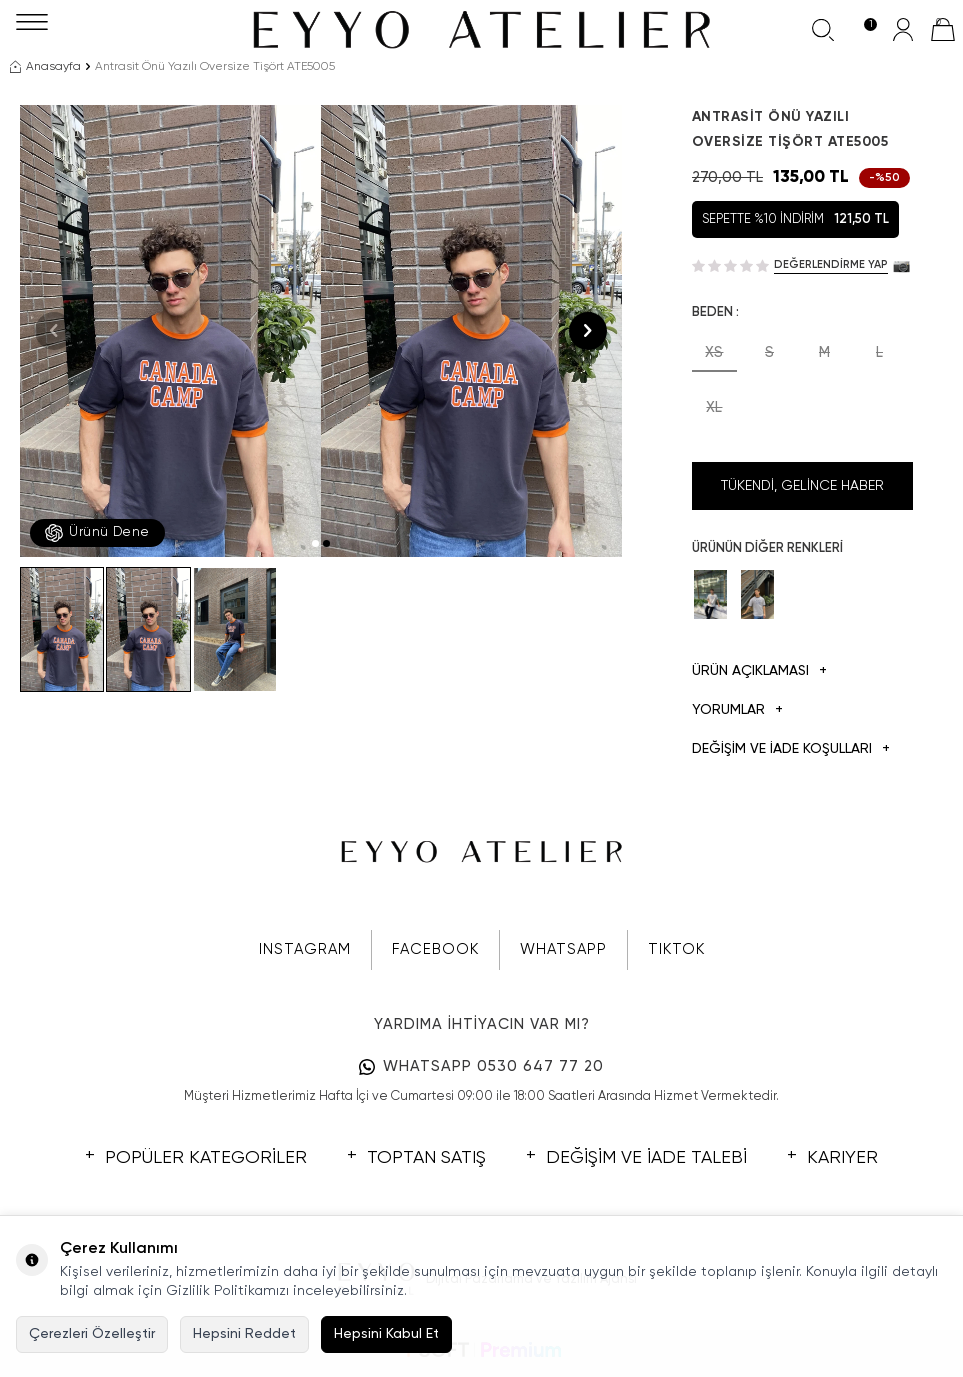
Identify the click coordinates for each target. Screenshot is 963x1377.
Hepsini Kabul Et (386, 1334)
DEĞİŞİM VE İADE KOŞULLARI (791, 749)
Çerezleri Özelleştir (92, 1334)
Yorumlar (737, 710)
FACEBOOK (435, 949)
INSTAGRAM (305, 949)
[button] (315, 543)
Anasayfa (45, 67)
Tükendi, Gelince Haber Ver (802, 494)
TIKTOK (676, 949)
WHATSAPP (563, 949)
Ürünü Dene (97, 533)
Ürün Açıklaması (759, 671)
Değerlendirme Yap (831, 264)
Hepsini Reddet (244, 1334)
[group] (170, 331)
